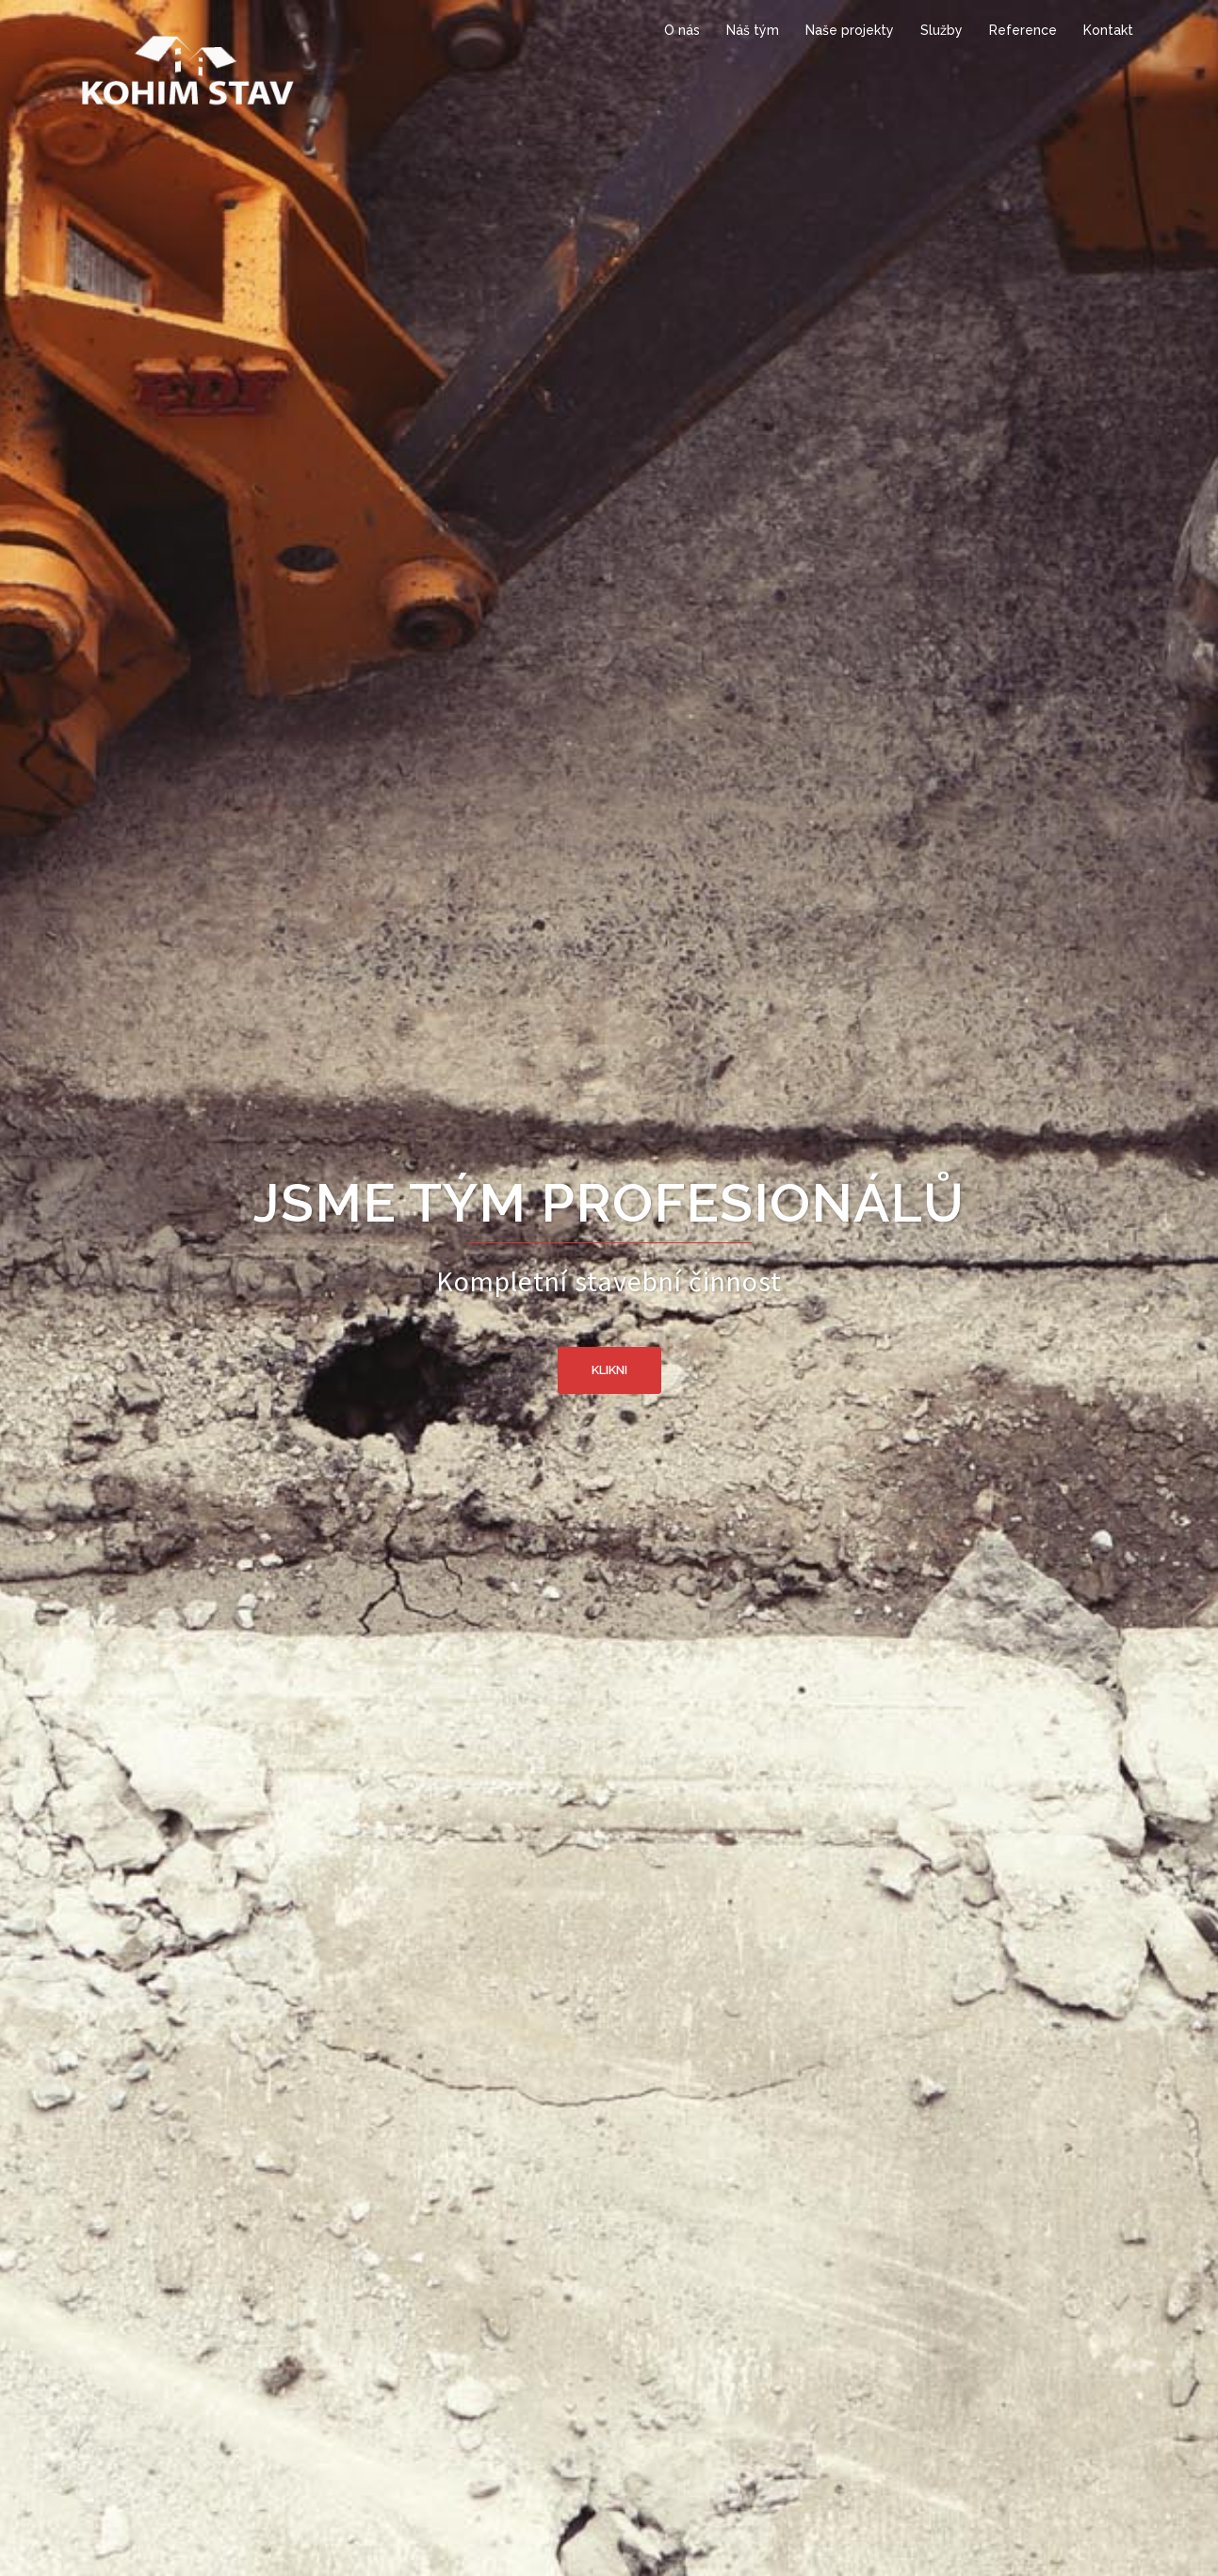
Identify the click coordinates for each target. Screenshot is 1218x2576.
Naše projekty (849, 30)
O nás (682, 30)
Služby (941, 30)
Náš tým (752, 30)
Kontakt (1108, 30)
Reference (1023, 30)
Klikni (609, 1370)
